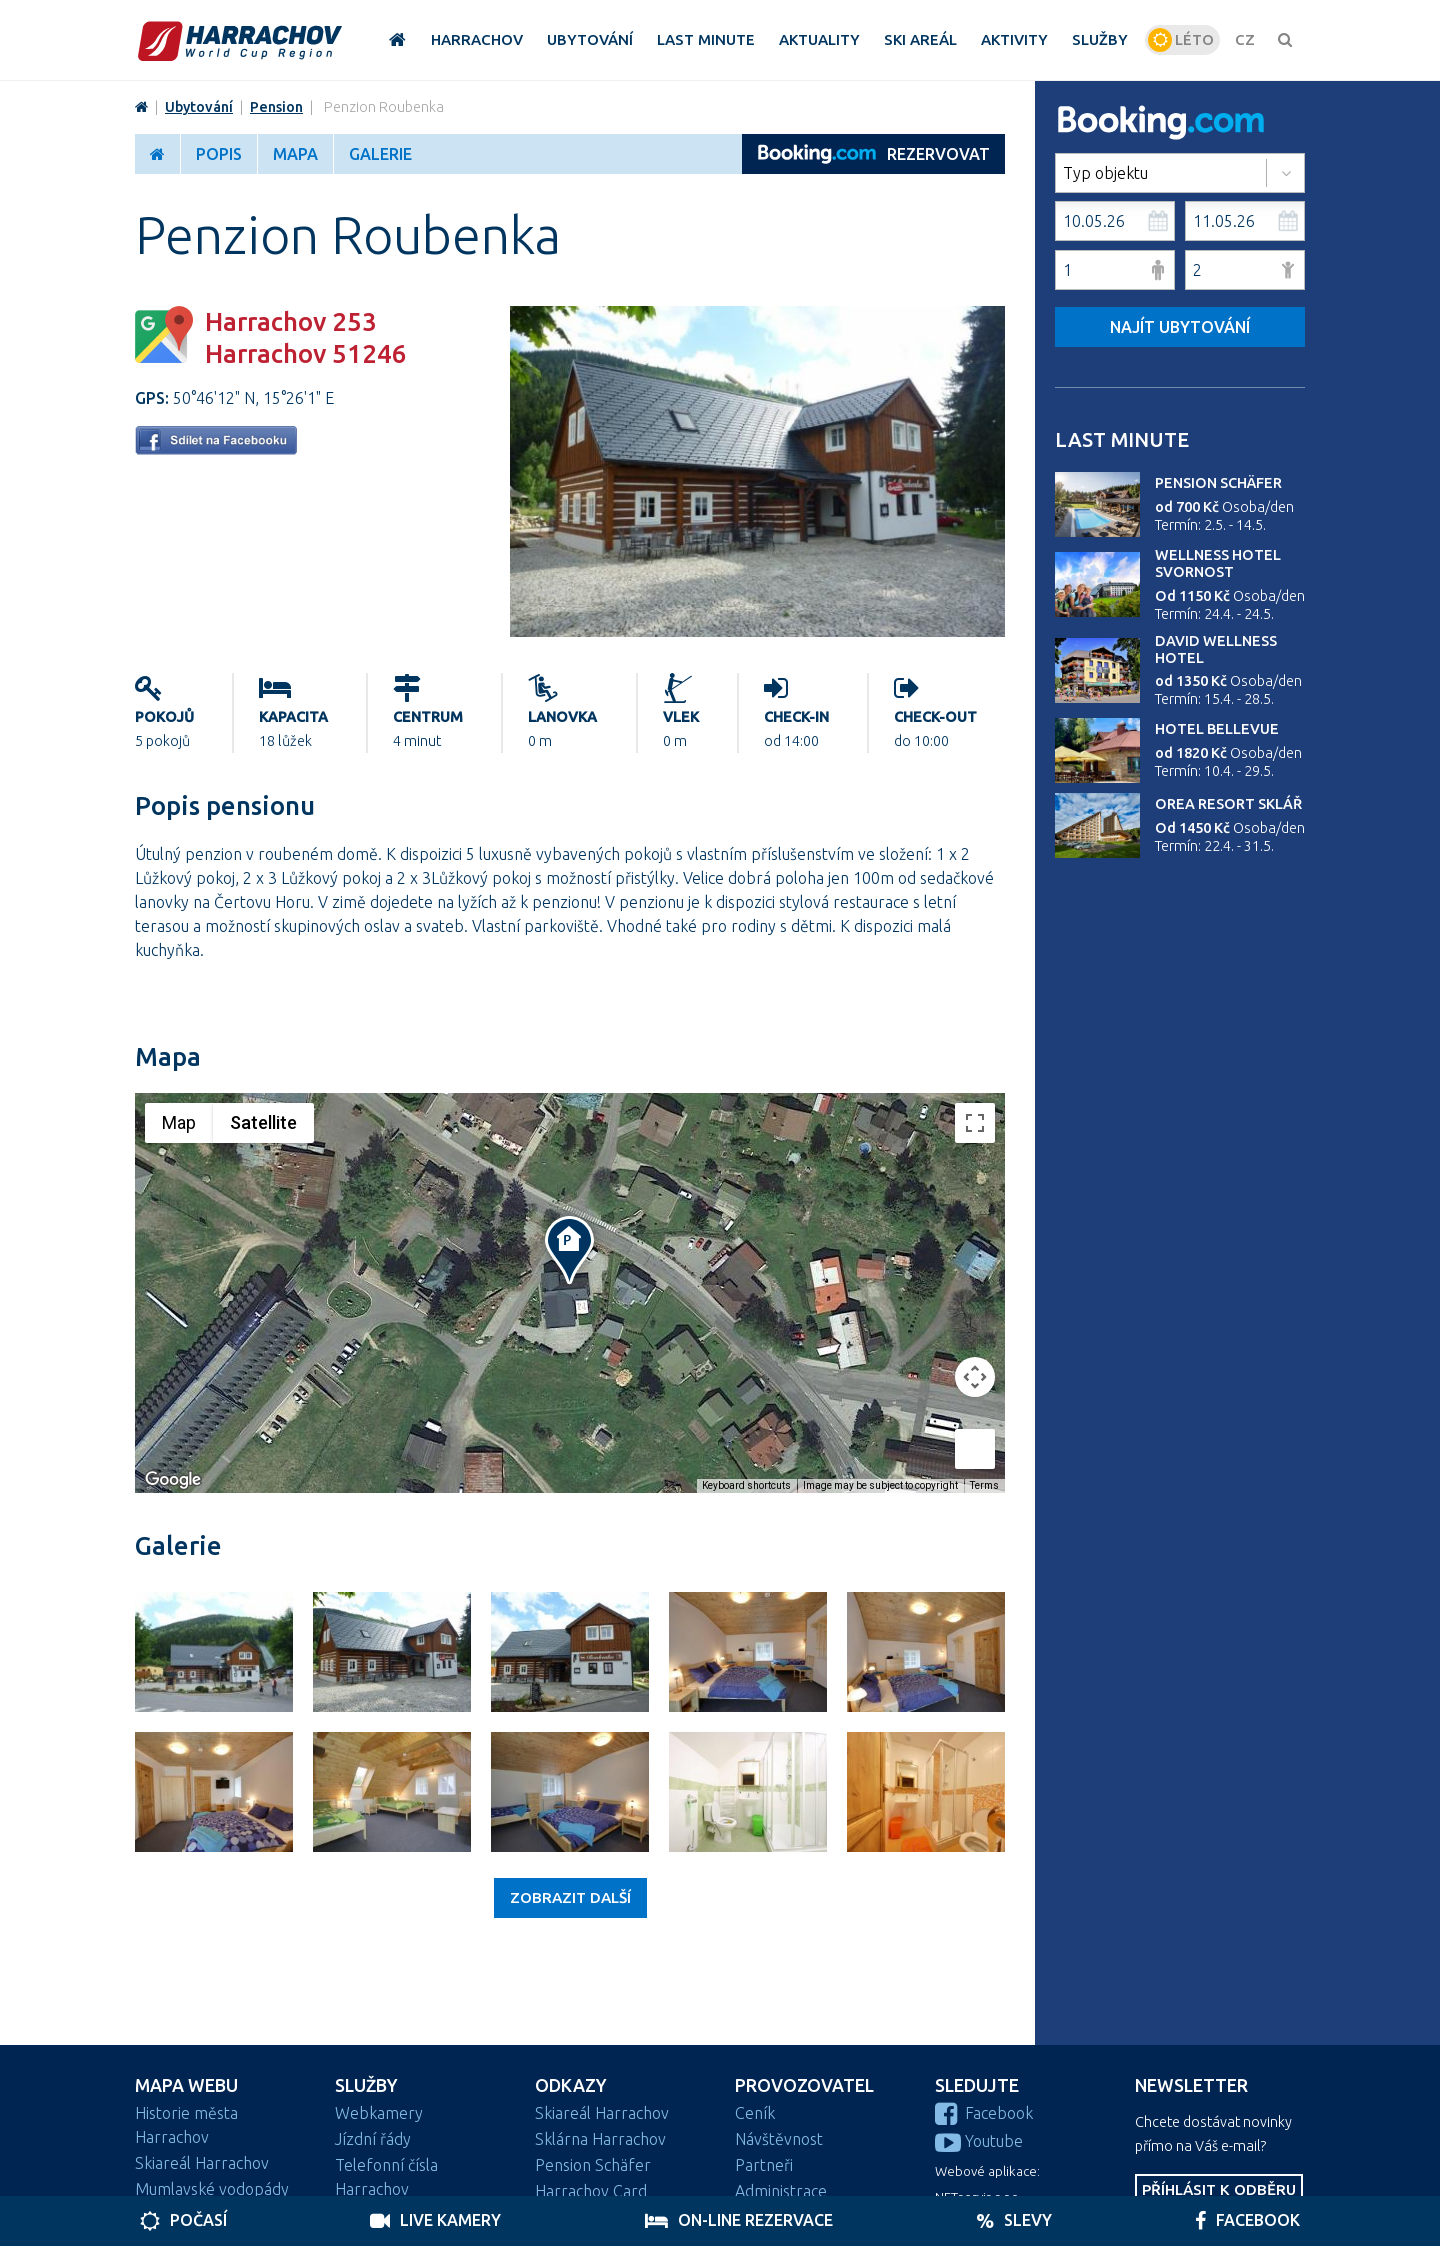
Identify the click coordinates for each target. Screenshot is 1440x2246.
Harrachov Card (591, 2191)
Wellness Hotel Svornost (1218, 563)
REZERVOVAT (873, 154)
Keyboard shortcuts (746, 1485)
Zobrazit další (570, 1897)
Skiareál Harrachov (202, 2163)
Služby (366, 2085)
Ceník (755, 2113)
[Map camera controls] (975, 1377)
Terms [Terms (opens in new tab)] (984, 1485)
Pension (276, 107)
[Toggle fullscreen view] (975, 1123)
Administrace (781, 2191)
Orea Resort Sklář (1228, 804)
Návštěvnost (779, 2139)
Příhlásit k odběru (1219, 2189)
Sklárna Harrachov (600, 2139)
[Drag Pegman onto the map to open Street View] (975, 1449)
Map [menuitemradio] (179, 1122)
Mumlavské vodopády (212, 2189)
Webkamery (379, 2113)
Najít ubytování (1180, 327)
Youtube (979, 2141)
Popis (219, 154)
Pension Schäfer (1218, 483)
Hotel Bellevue (1217, 729)
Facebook (984, 2113)
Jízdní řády (373, 2139)
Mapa (295, 154)
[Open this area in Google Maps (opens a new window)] (173, 1480)
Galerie (380, 154)
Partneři (764, 2165)
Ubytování (199, 107)
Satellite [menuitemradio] (263, 1122)
